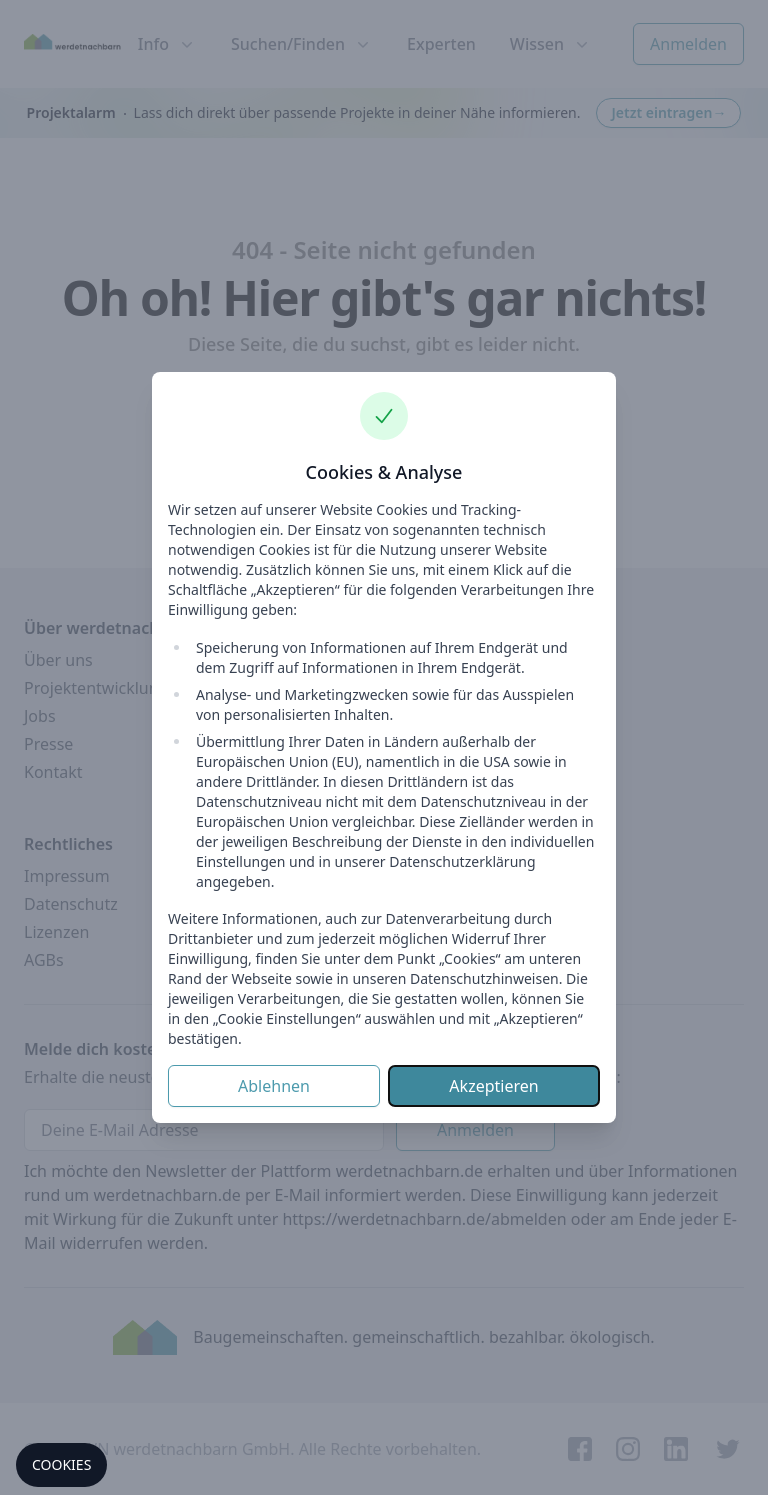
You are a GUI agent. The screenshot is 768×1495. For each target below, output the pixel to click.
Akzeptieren (493, 1086)
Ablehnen (274, 1086)
